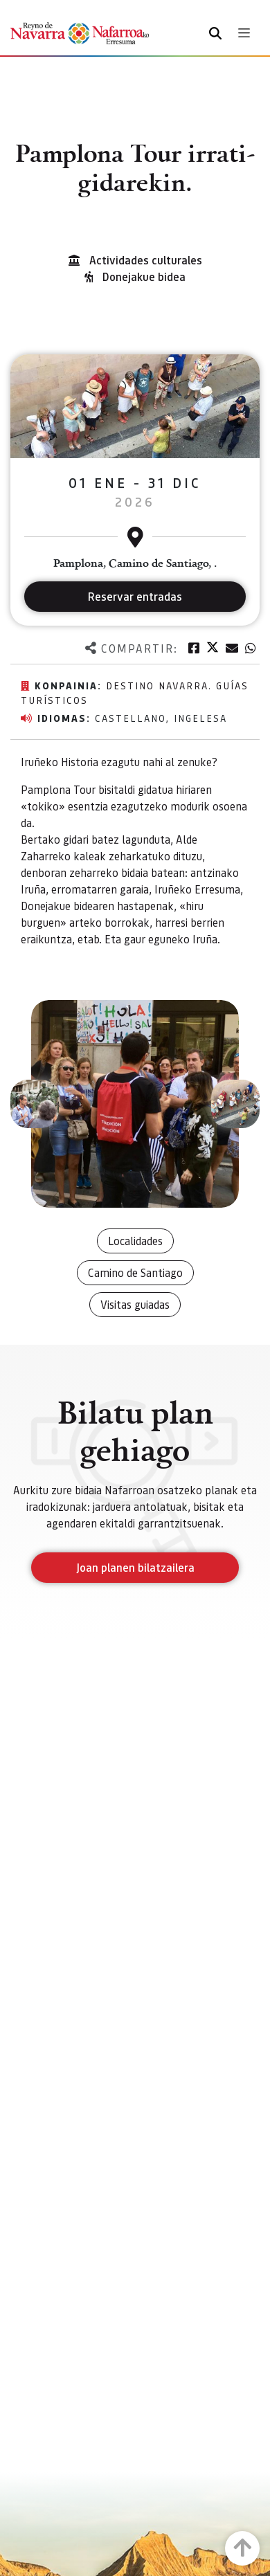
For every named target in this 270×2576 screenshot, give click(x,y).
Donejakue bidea (144, 276)
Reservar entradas (135, 596)
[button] (34, 1104)
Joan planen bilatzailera (135, 1567)
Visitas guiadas (135, 1304)
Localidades (135, 1240)
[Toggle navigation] (244, 33)
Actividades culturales (145, 260)
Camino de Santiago (135, 1272)
